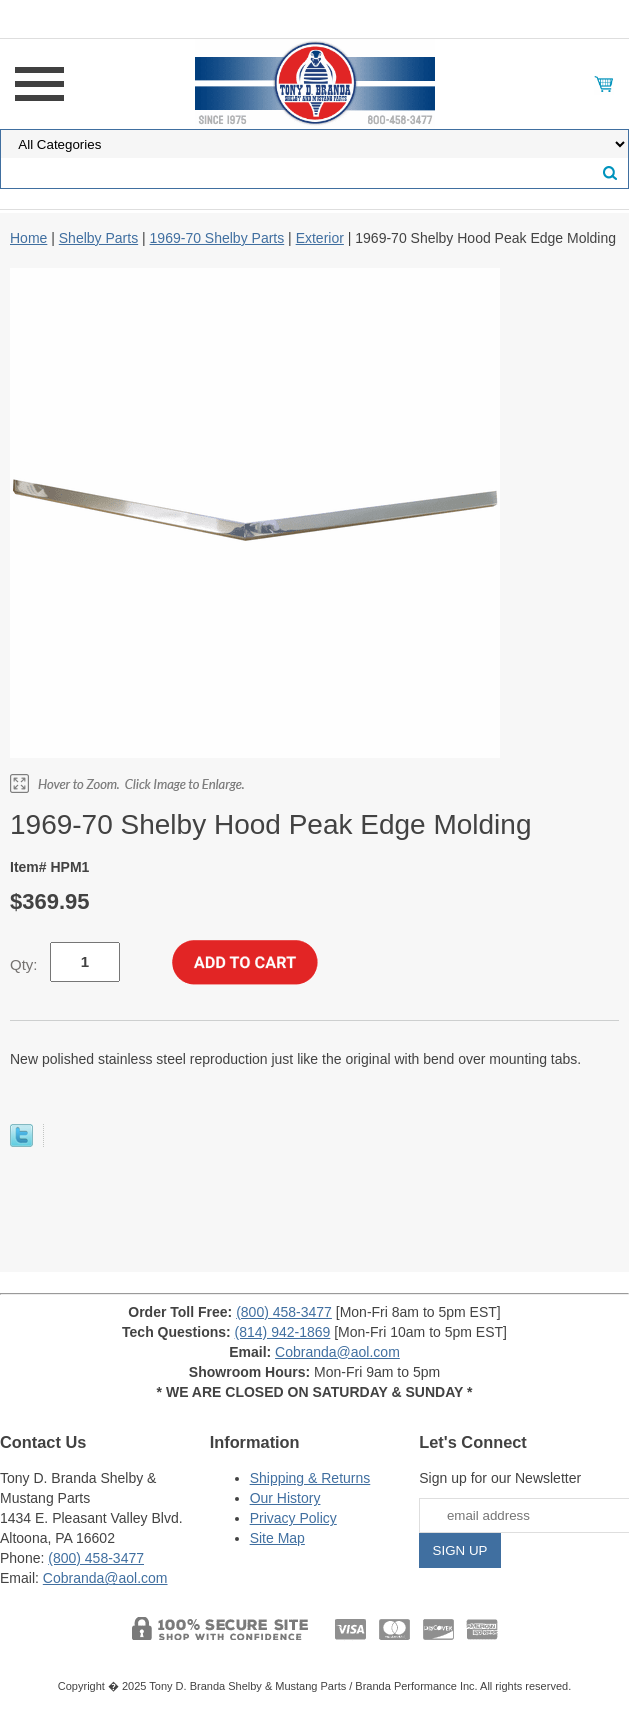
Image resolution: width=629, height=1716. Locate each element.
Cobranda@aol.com (337, 1352)
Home (28, 238)
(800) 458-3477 (284, 1312)
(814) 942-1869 (283, 1332)
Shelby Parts (98, 238)
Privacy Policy (293, 1518)
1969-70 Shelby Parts (217, 238)
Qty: (24, 964)
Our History (285, 1498)
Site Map (277, 1538)
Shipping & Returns (310, 1478)
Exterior (320, 238)
